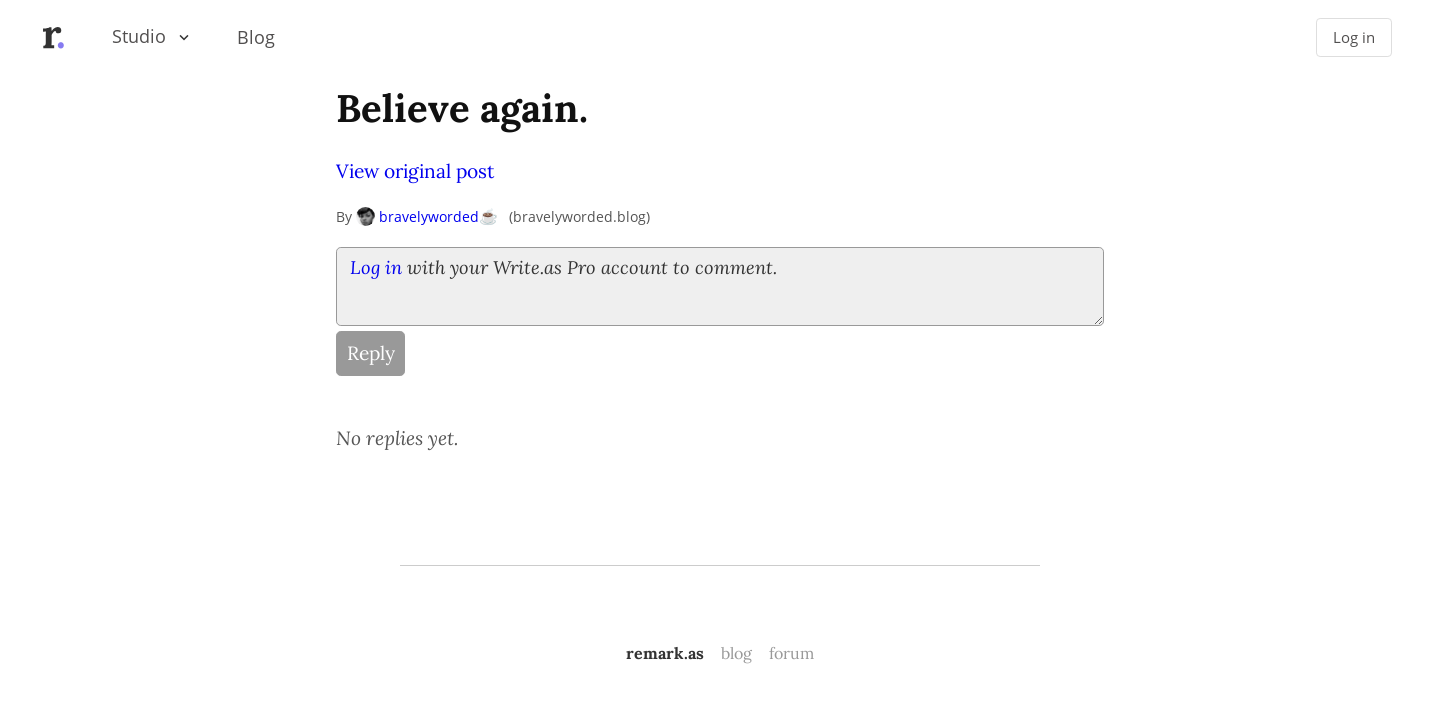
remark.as (665, 653)
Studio (139, 36)
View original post (415, 171)
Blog (256, 37)
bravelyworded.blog (579, 216)
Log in (1354, 37)
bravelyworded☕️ (427, 216)
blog (736, 653)
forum (791, 653)
